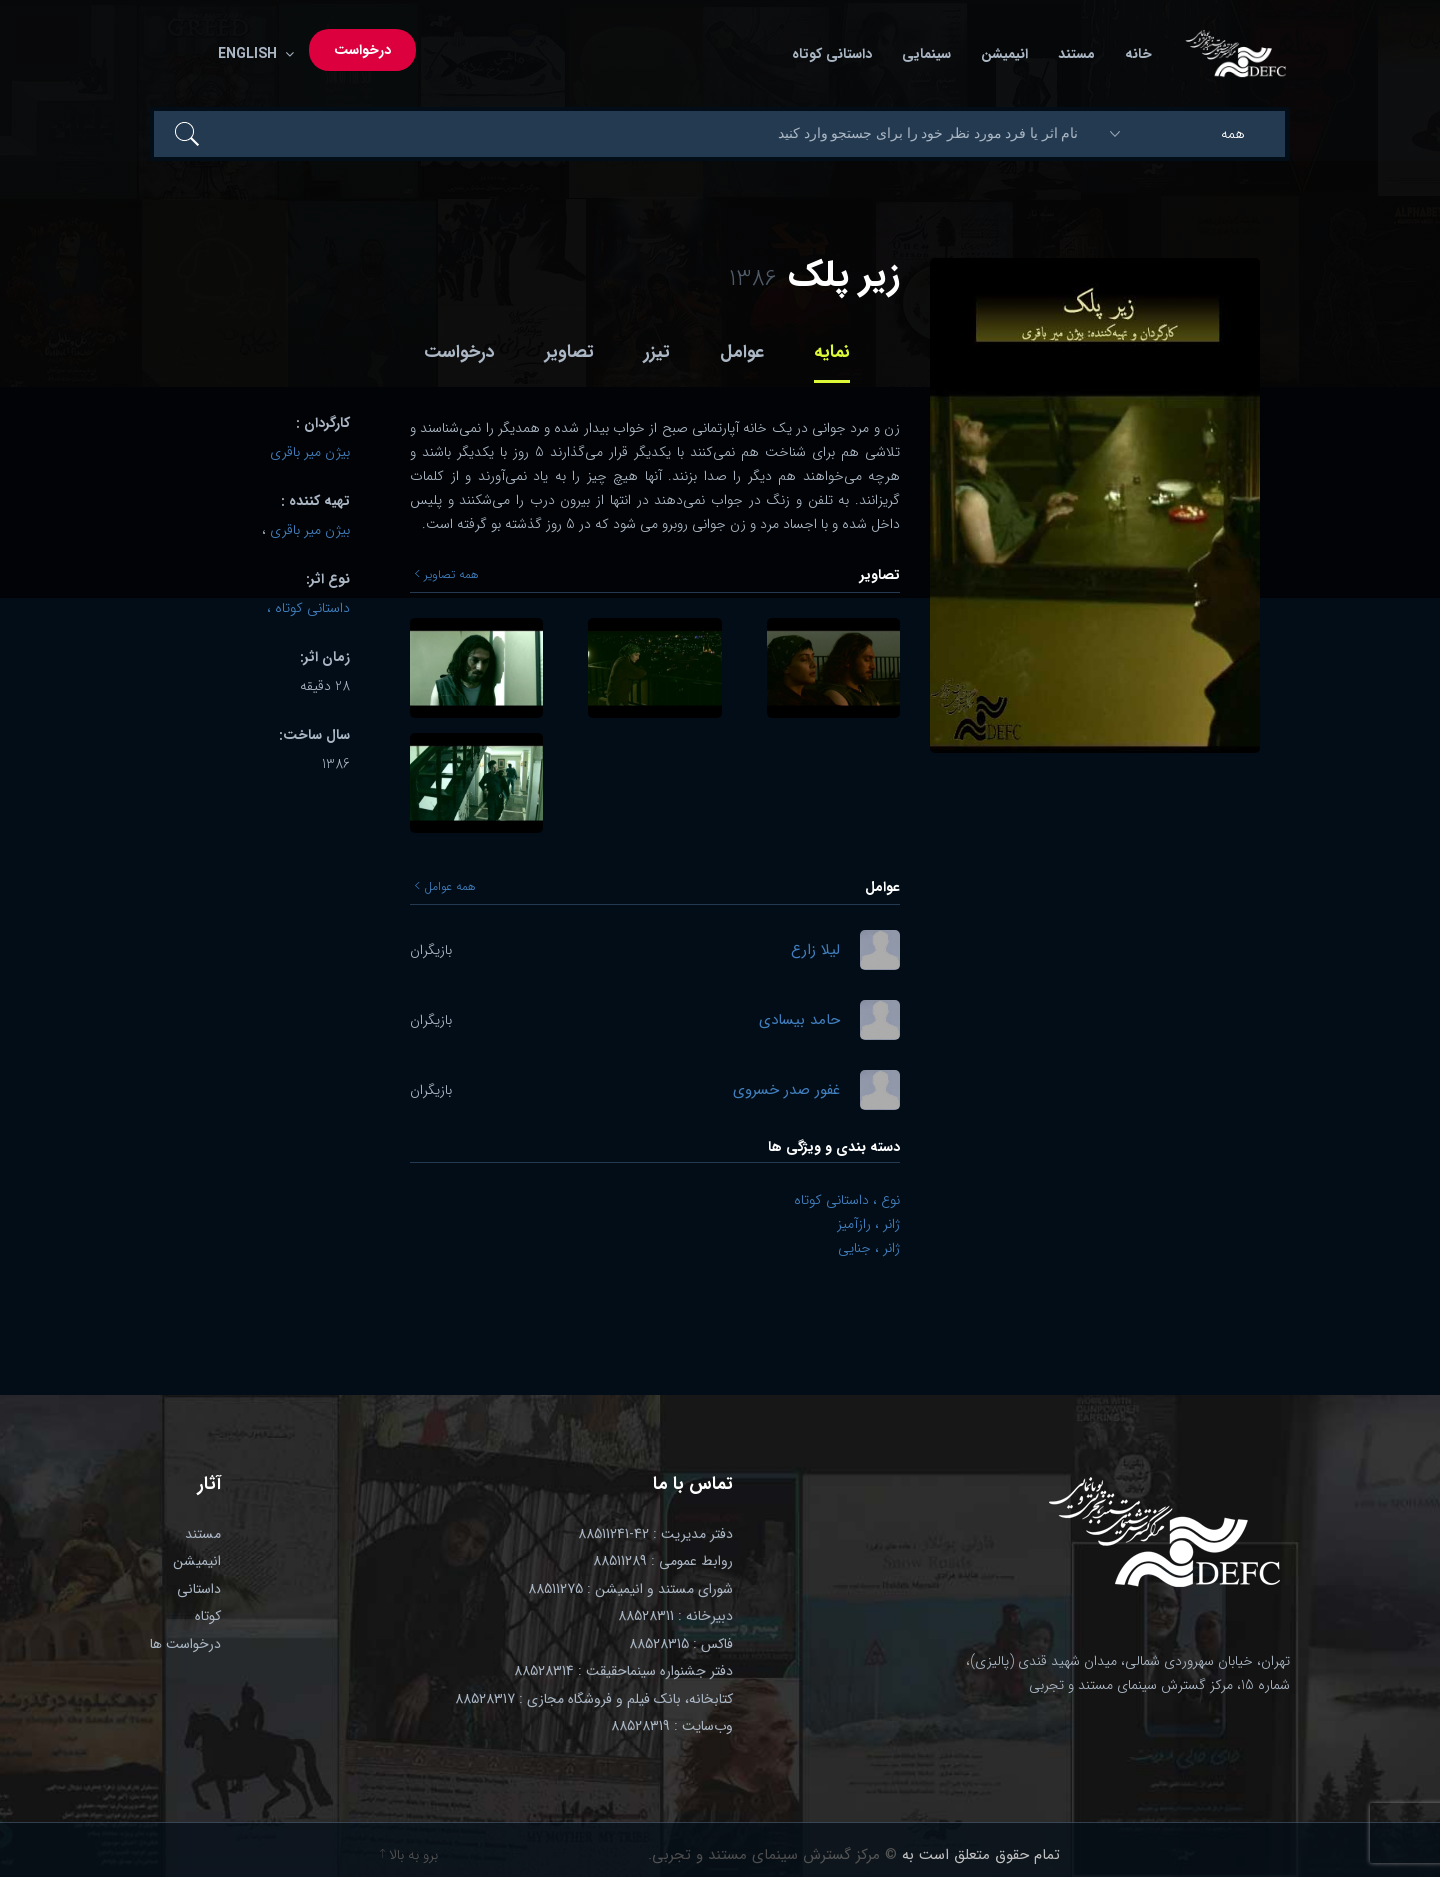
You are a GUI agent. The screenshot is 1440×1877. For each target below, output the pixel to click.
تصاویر (569, 352)
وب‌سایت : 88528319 (672, 1726)
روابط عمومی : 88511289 (663, 1561)
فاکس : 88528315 (681, 1644)
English (252, 55)
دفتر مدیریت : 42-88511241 (655, 1534)
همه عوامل (445, 887)
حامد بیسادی (799, 1020)
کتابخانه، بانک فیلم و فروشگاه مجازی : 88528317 (594, 1699)
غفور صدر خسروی (786, 1090)
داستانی (199, 1589)
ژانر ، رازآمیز (868, 1224)
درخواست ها (185, 1644)
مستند (1076, 55)
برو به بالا (409, 1855)
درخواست (362, 51)
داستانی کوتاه (832, 55)
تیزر (657, 352)
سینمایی (926, 55)
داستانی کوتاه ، (308, 608)
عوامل (742, 352)
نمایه (832, 352)
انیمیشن (1004, 55)
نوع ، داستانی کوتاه (847, 1200)
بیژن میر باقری (310, 452)
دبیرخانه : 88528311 (675, 1616)
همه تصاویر (447, 575)
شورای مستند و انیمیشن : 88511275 (630, 1589)
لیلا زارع (815, 950)
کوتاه (208, 1616)
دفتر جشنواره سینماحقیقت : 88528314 (623, 1671)
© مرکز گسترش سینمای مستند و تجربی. (772, 1855)
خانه (1138, 55)
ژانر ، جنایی (869, 1248)
